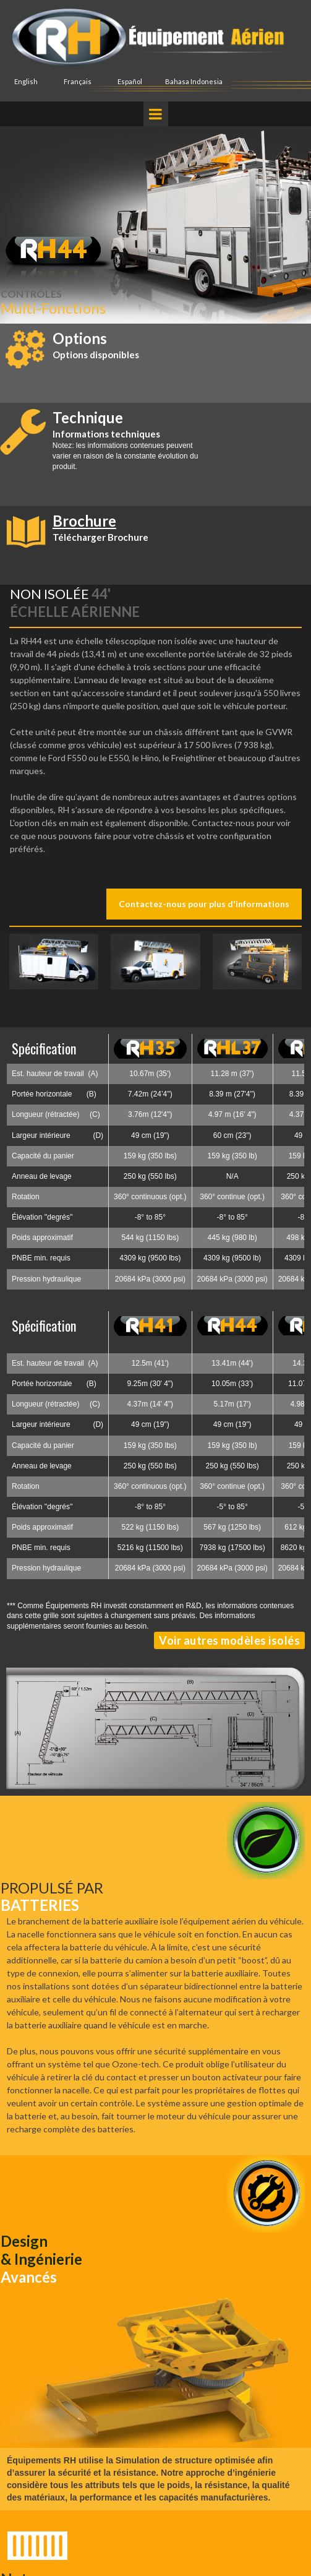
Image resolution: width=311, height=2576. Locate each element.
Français (78, 81)
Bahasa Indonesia (194, 81)
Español (129, 81)
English (26, 81)
